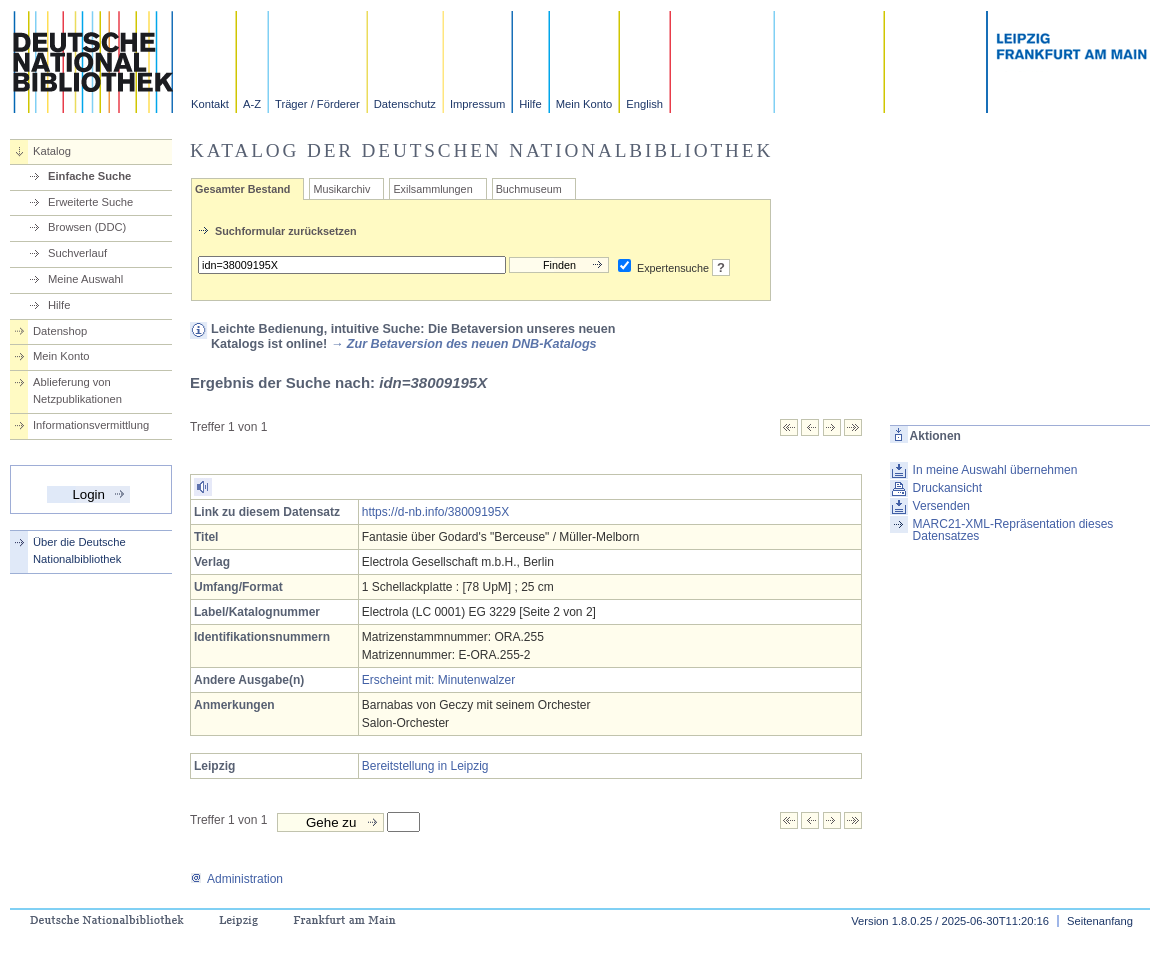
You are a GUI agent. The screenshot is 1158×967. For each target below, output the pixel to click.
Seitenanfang (1100, 921)
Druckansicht (947, 488)
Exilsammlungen (432, 189)
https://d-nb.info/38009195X (435, 512)
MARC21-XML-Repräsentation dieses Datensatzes (1013, 530)
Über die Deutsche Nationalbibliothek (79, 550)
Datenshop (60, 331)
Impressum (477, 104)
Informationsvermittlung (91, 425)
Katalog (52, 151)
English (644, 104)
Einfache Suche (89, 176)
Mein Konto (584, 104)
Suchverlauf (77, 253)
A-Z (252, 104)
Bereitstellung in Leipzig (425, 766)
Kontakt (210, 104)
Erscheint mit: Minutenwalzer (438, 680)
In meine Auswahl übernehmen (995, 470)
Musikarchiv (341, 189)
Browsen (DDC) (87, 227)
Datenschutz (405, 104)
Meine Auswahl (85, 279)
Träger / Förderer (317, 104)
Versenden (941, 506)
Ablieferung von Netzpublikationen (77, 390)
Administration (236, 879)
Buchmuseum (529, 189)
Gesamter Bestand (242, 189)
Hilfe (530, 104)
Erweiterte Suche (90, 202)
